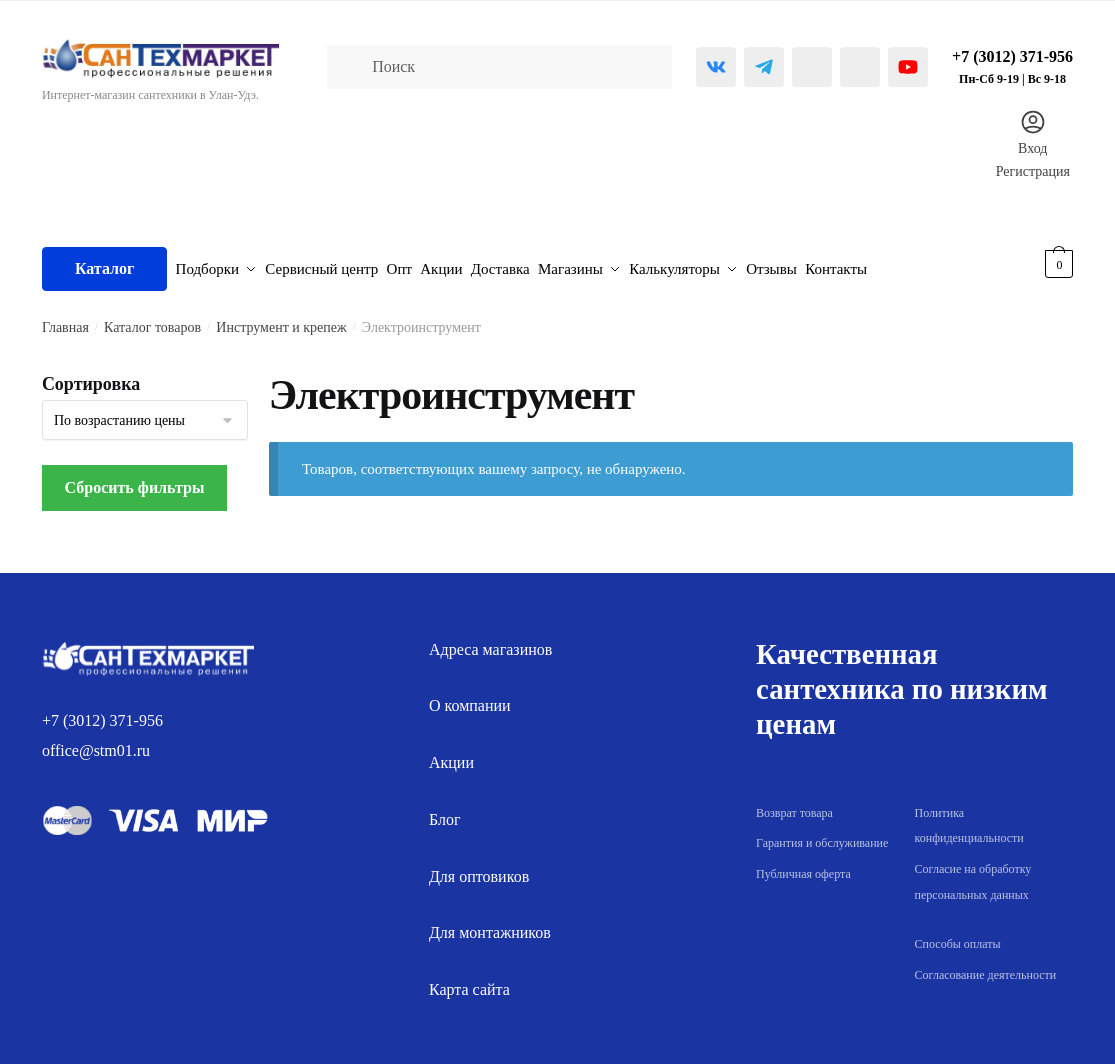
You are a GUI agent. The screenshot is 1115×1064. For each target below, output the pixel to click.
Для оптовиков (479, 866)
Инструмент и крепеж (281, 318)
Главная (65, 318)
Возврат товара (794, 803)
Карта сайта (469, 980)
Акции (451, 753)
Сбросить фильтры (135, 478)
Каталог (104, 263)
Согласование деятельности (986, 965)
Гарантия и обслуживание (822, 834)
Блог (445, 810)
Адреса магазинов (490, 639)
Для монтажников (490, 923)
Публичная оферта (803, 865)
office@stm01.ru (96, 741)
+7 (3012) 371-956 (102, 710)
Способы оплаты (958, 934)
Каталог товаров (152, 318)
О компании (470, 696)
